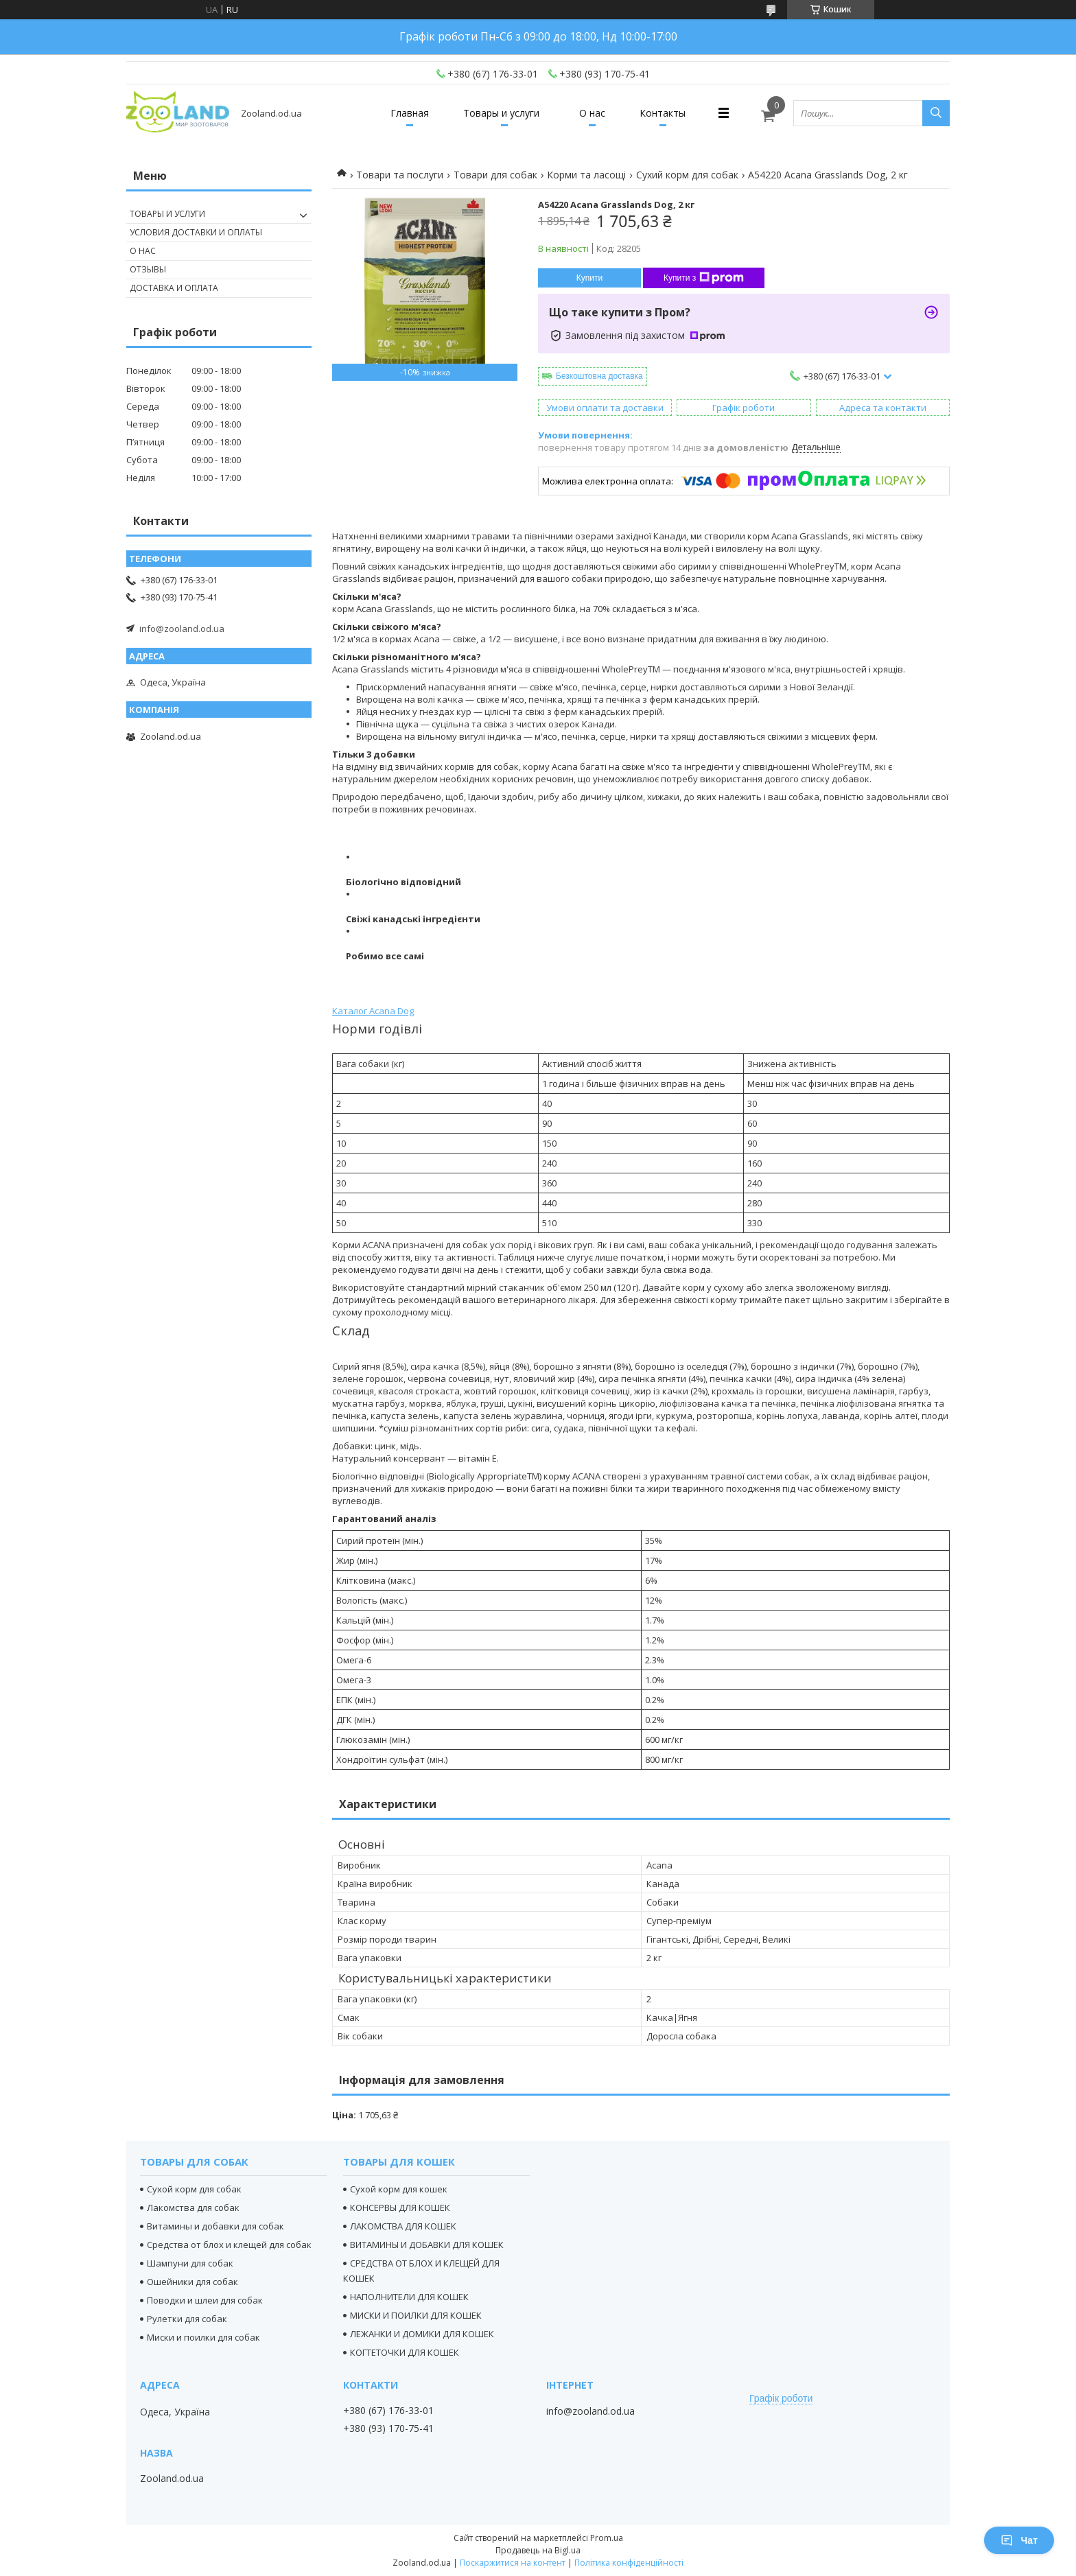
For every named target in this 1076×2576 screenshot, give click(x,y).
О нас (592, 112)
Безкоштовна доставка (599, 376)
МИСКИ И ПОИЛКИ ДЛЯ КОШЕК (416, 2315)
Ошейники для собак (192, 2281)
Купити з (704, 278)
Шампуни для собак (190, 2263)
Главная (409, 112)
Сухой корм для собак (194, 2189)
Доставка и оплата (174, 288)
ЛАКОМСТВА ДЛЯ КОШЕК (403, 2226)
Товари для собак (495, 174)
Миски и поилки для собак (203, 2337)
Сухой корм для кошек (398, 2189)
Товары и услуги (501, 112)
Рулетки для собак (187, 2318)
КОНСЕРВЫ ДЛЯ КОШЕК (400, 2207)
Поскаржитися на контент (512, 2562)
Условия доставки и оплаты (196, 232)
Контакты (663, 112)
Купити (589, 278)
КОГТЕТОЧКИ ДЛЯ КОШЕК (404, 2352)
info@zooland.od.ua (181, 628)
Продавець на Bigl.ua (538, 2550)
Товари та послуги (399, 174)
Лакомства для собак (193, 2207)
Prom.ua (606, 2538)
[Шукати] (936, 113)
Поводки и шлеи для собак (205, 2300)
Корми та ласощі (586, 174)
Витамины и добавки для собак (215, 2226)
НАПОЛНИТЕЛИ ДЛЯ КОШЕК (409, 2297)
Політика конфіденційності (628, 2562)
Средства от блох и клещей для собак (229, 2244)
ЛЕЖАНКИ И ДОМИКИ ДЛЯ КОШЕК (422, 2334)
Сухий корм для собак (687, 174)
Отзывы (148, 269)
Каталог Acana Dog (373, 1011)
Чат (1019, 2540)
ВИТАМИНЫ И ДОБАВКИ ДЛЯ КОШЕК (427, 2244)
